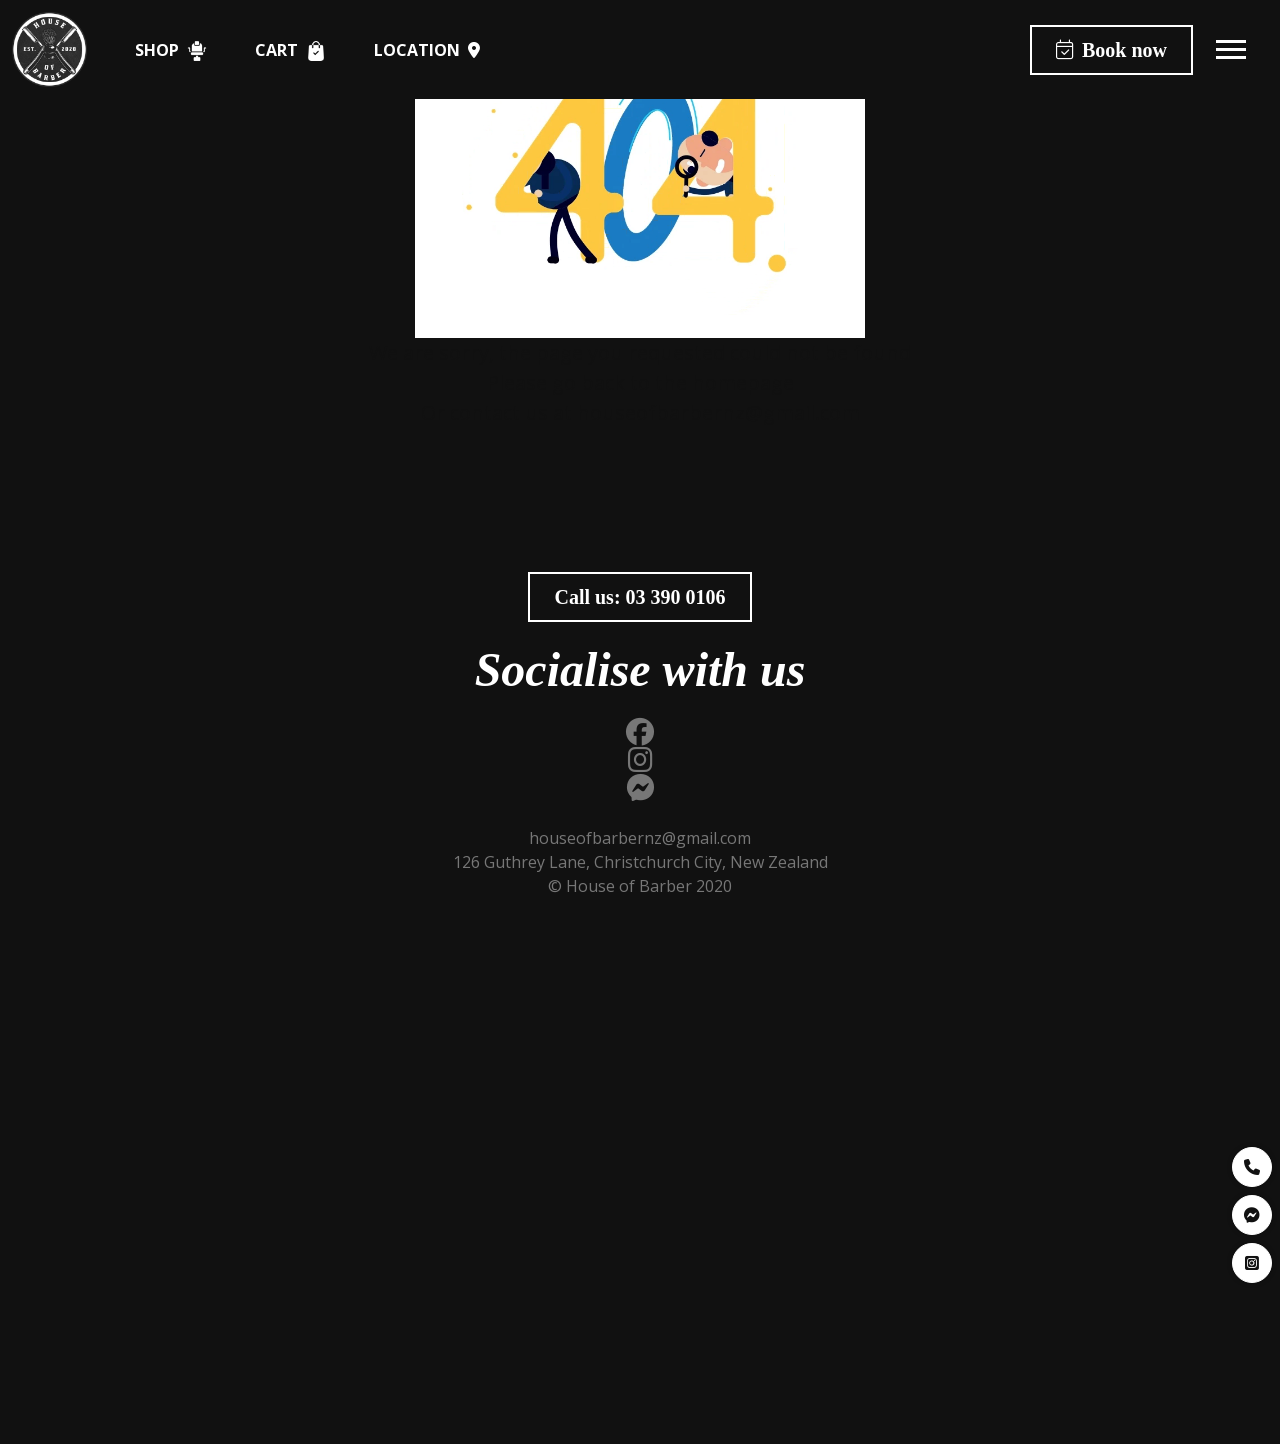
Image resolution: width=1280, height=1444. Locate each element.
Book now (1111, 50)
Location (427, 50)
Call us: (639, 597)
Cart (290, 50)
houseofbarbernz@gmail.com (718, 412)
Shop (171, 50)
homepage (743, 382)
